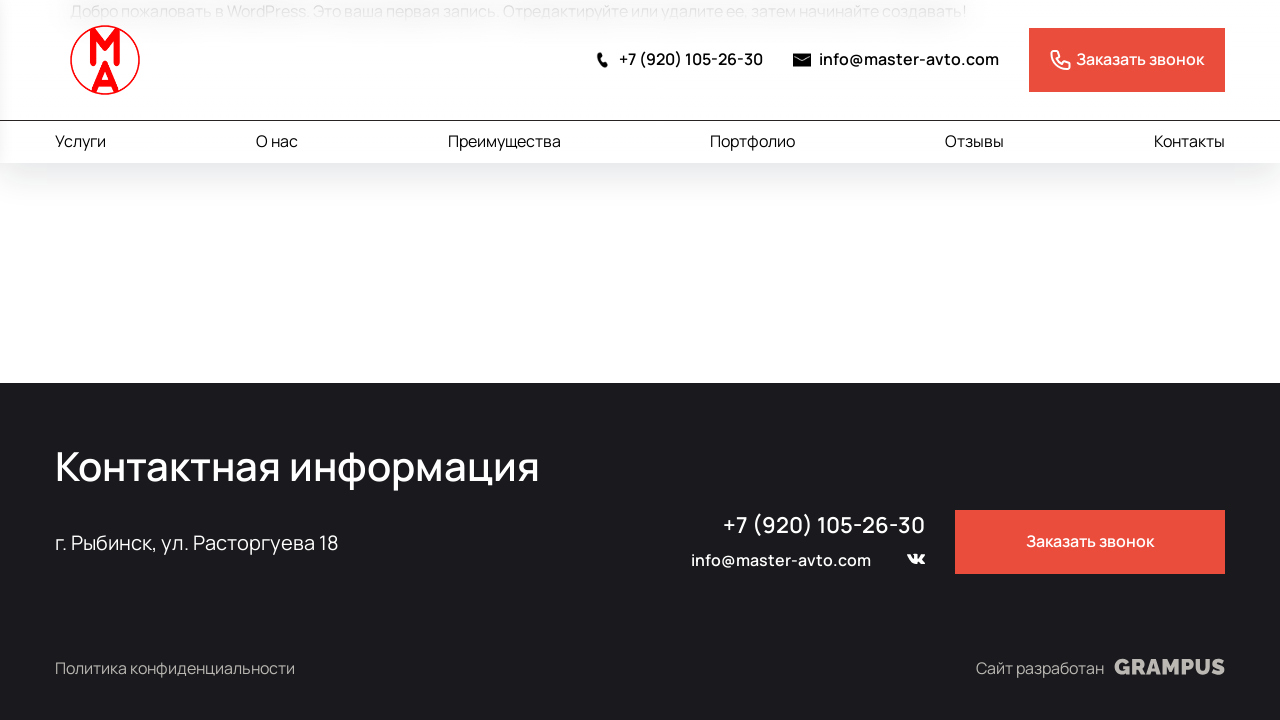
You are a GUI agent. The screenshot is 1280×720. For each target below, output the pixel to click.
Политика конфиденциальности (175, 668)
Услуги (80, 141)
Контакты (1189, 141)
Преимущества (504, 141)
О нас (277, 141)
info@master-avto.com (896, 59)
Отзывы (974, 141)
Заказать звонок (1090, 541)
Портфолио (752, 141)
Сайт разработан (1100, 667)
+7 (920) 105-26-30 (678, 59)
